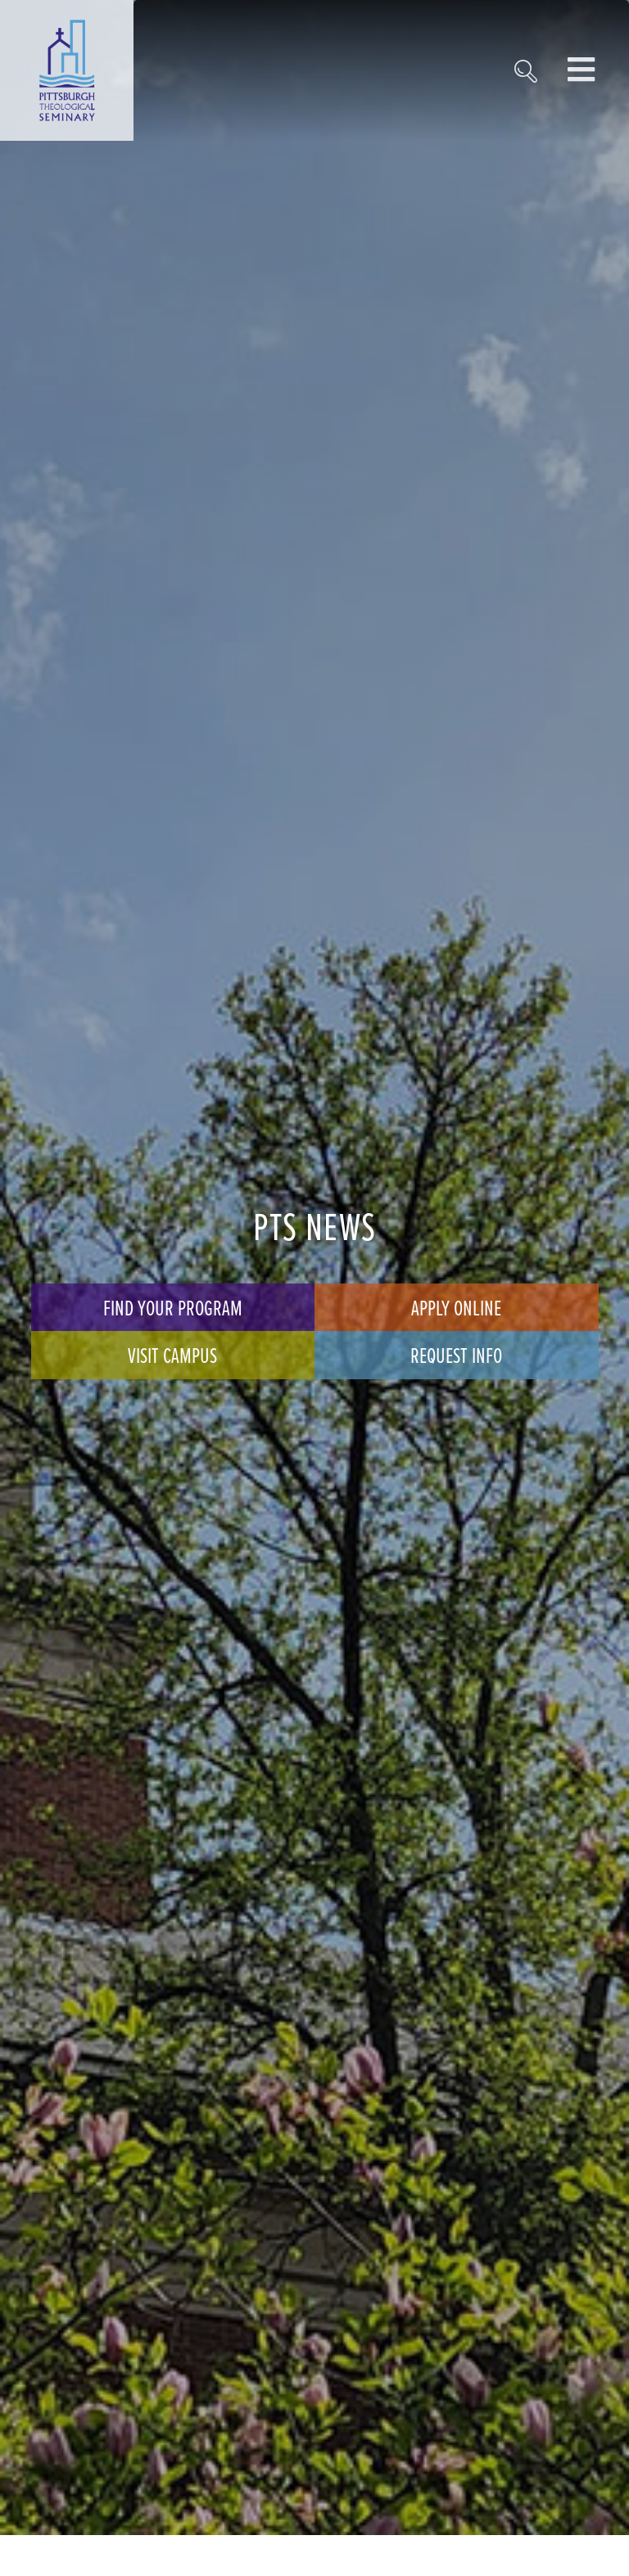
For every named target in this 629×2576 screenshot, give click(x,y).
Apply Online (456, 1307)
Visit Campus (172, 1354)
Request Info (456, 1354)
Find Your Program (172, 1307)
